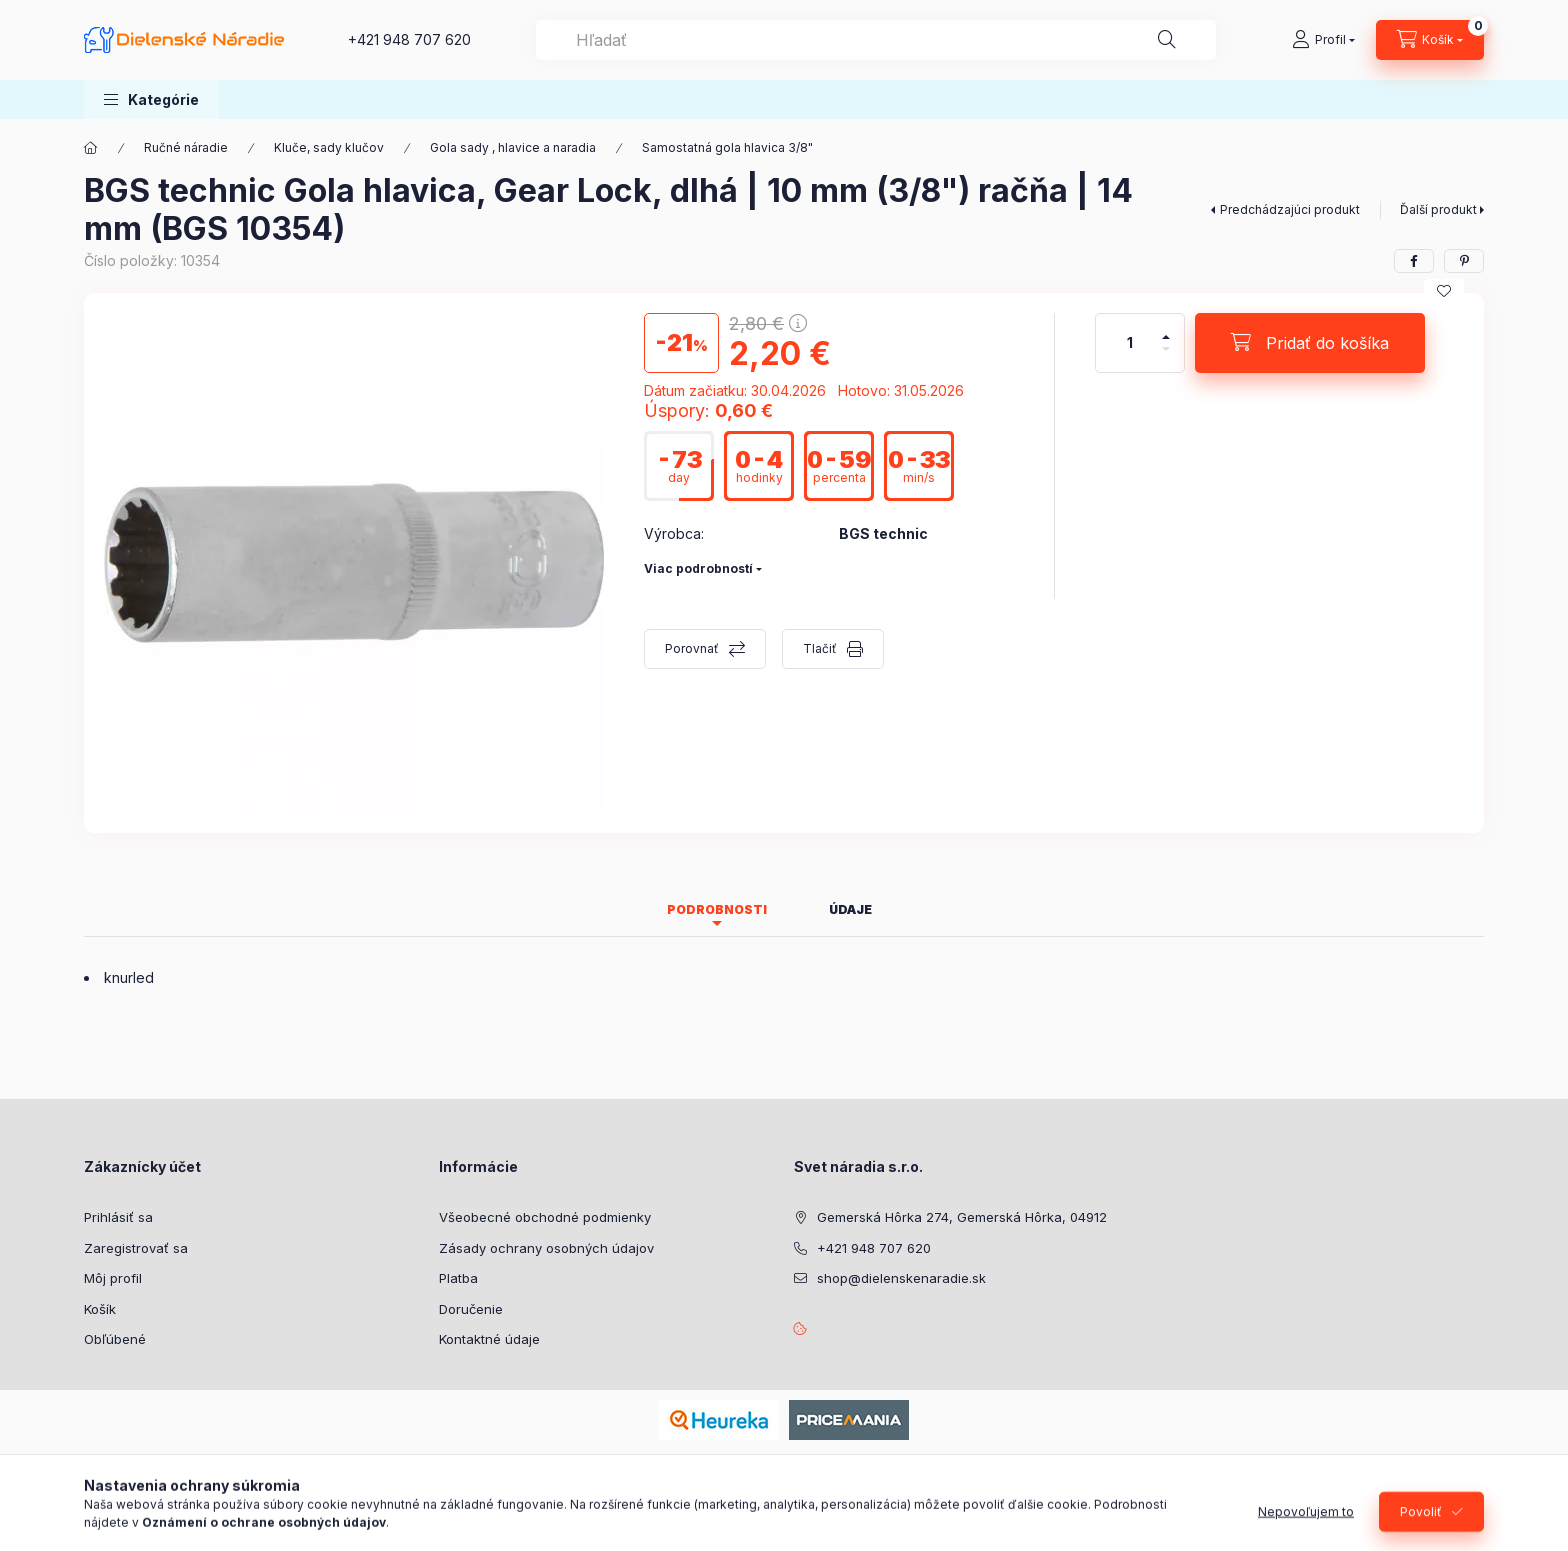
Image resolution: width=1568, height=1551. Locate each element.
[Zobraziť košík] (1430, 40)
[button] (151, 99)
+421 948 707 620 (409, 39)
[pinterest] (1464, 261)
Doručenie (471, 1309)
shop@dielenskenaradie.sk (901, 1278)
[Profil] (1323, 40)
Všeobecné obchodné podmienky (545, 1217)
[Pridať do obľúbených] (1444, 291)
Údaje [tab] (850, 909)
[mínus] (1166, 357)
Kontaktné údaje (489, 1339)
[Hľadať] (1167, 40)
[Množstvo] (1130, 343)
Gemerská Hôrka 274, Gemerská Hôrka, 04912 (962, 1217)
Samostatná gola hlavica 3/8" (727, 147)
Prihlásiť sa (118, 1217)
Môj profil (113, 1278)
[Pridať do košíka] (1310, 343)
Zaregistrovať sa (136, 1248)
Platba (458, 1278)
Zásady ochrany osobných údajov (546, 1248)
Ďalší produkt (1438, 209)
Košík (100, 1309)
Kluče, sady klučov (329, 147)
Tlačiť (820, 648)
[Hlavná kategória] (91, 148)
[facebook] (1414, 261)
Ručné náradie (186, 147)
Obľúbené (115, 1339)
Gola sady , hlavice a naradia (513, 147)
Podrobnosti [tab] (717, 909)
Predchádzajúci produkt (1290, 209)
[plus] (1166, 328)
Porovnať (692, 648)
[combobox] (876, 40)
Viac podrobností (698, 568)
